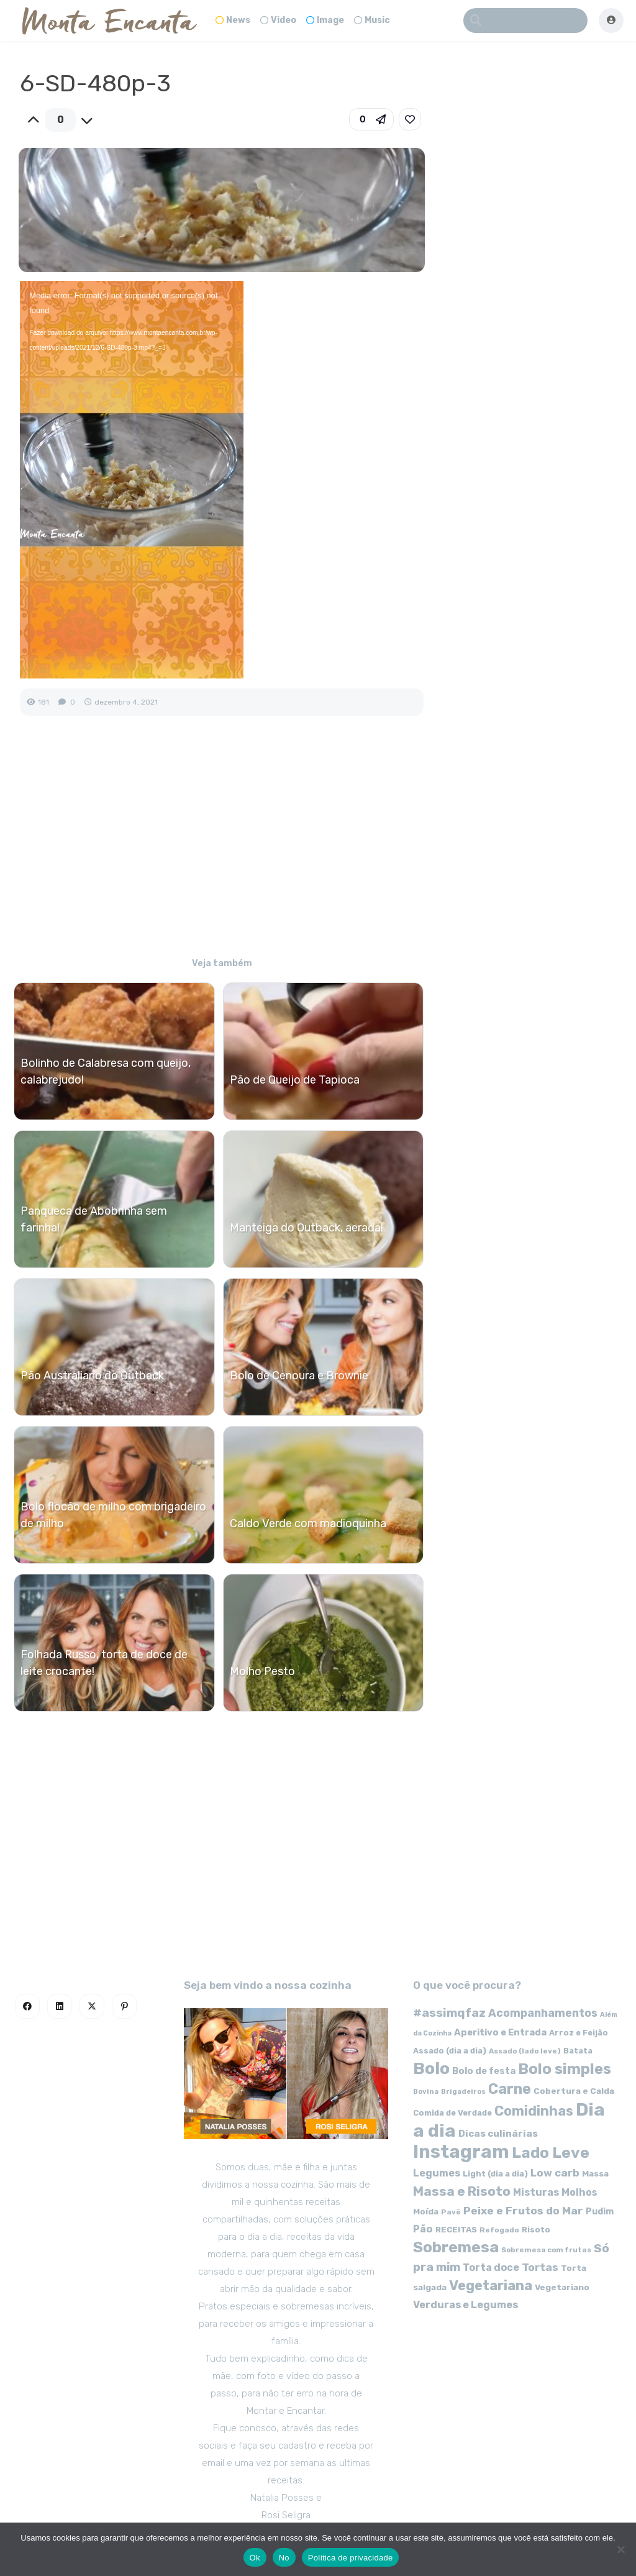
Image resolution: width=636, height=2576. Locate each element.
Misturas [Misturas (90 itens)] (536, 2192)
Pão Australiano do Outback (92, 1375)
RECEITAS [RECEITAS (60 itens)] (456, 2229)
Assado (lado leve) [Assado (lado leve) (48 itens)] (525, 2051)
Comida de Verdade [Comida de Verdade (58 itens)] (452, 2112)
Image (325, 20)
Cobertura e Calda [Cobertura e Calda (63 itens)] (574, 2091)
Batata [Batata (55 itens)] (578, 2050)
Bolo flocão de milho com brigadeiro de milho (113, 1515)
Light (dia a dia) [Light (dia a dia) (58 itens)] (495, 2173)
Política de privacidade (350, 2557)
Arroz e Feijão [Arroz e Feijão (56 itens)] (578, 2032)
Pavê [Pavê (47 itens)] (451, 2212)
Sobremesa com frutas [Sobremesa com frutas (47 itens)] (546, 2249)
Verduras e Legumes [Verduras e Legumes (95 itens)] (465, 2305)
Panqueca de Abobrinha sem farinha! (93, 1219)
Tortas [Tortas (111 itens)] (540, 2267)
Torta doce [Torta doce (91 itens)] (491, 2267)
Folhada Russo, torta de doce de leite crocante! (104, 1663)
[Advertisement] (221, 845)
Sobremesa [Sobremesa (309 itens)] (456, 2247)
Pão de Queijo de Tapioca (295, 1080)
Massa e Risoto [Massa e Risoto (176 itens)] (462, 2191)
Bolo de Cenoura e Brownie (299, 1375)
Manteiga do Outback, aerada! (306, 1228)
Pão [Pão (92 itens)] (423, 2229)
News (233, 20)
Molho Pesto (262, 1671)
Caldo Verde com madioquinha (308, 1523)
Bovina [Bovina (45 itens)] (425, 2092)
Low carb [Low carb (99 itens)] (554, 2173)
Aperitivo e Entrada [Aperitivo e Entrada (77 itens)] (500, 2032)
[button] (371, 119)
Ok (255, 2557)
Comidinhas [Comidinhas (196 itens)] (533, 2111)
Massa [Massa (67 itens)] (595, 2173)
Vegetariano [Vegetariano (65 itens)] (562, 2287)
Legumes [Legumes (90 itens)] (436, 2173)
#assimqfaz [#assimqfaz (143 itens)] (449, 2013)
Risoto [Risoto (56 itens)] (536, 2229)
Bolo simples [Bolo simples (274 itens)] (564, 2069)
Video (278, 20)
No (284, 2557)
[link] (410, 119)
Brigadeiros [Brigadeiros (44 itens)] (463, 2092)
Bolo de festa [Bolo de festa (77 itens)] (484, 2070)
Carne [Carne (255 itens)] (509, 2089)
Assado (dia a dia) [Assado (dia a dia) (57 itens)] (449, 2050)
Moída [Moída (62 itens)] (425, 2211)
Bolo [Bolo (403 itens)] (431, 2068)
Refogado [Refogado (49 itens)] (499, 2230)
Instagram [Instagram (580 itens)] (461, 2151)
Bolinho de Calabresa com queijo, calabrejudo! (105, 1071)
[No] (620, 2549)
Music (372, 20)
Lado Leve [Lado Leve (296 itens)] (550, 2153)
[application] (131, 479)
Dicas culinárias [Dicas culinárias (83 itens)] (498, 2133)
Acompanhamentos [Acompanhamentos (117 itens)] (542, 2012)
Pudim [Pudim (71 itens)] (600, 2211)
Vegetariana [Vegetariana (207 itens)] (490, 2285)
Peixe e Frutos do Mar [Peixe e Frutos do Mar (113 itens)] (523, 2210)
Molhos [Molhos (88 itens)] (579, 2192)
